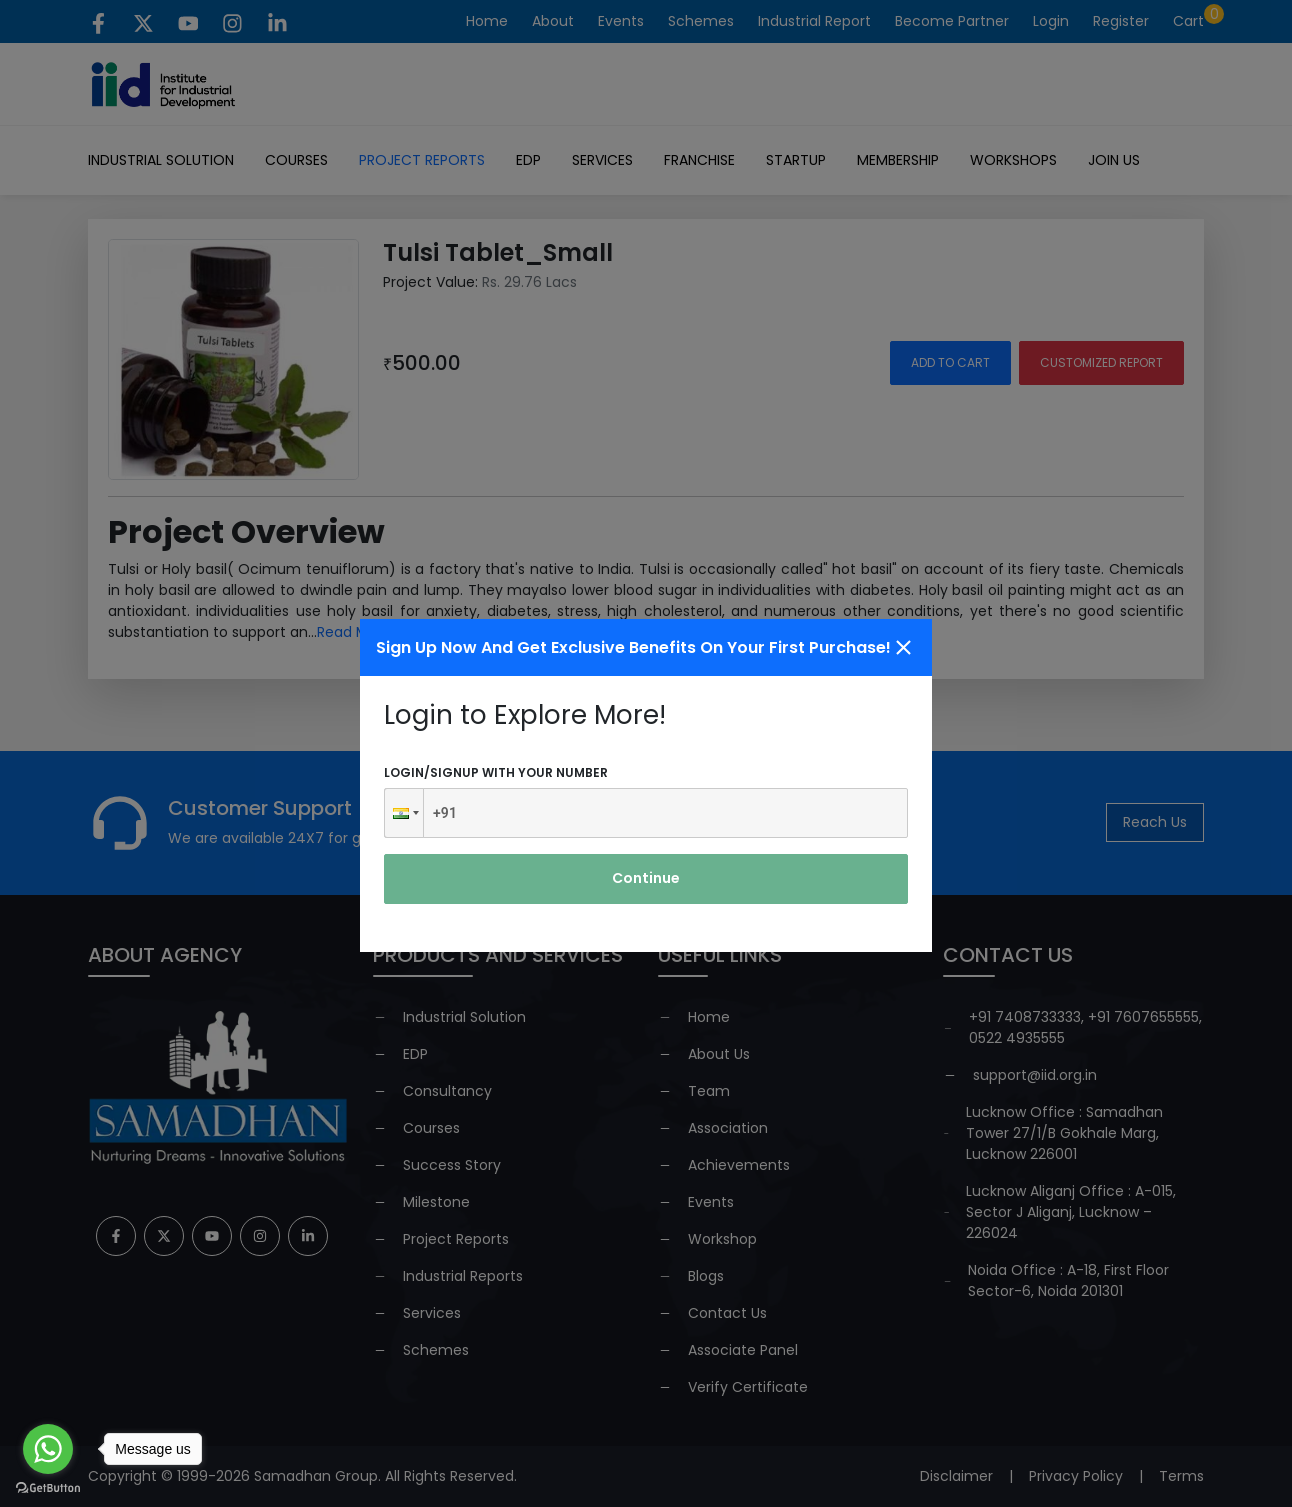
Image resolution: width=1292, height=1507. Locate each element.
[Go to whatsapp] (48, 1449)
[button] (404, 813)
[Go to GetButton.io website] (48, 1487)
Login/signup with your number (496, 772)
